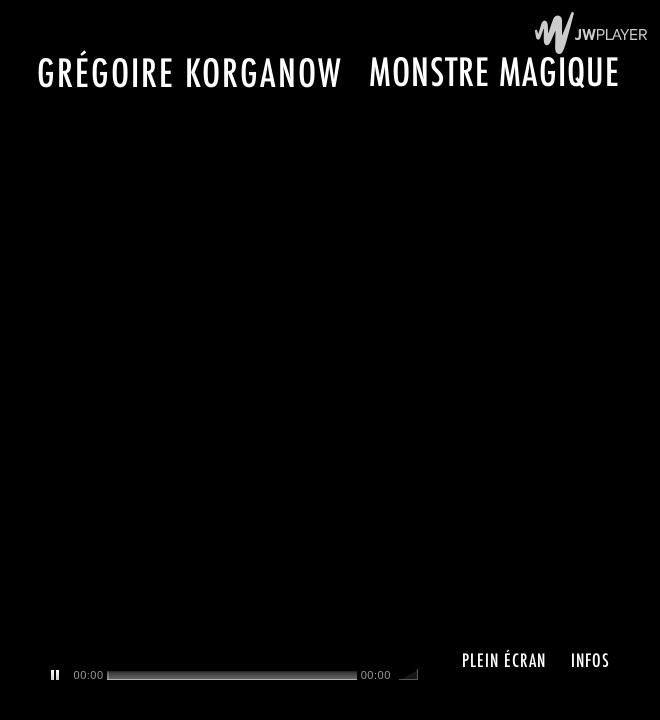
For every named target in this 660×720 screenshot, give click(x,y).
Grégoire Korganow (190, 72)
